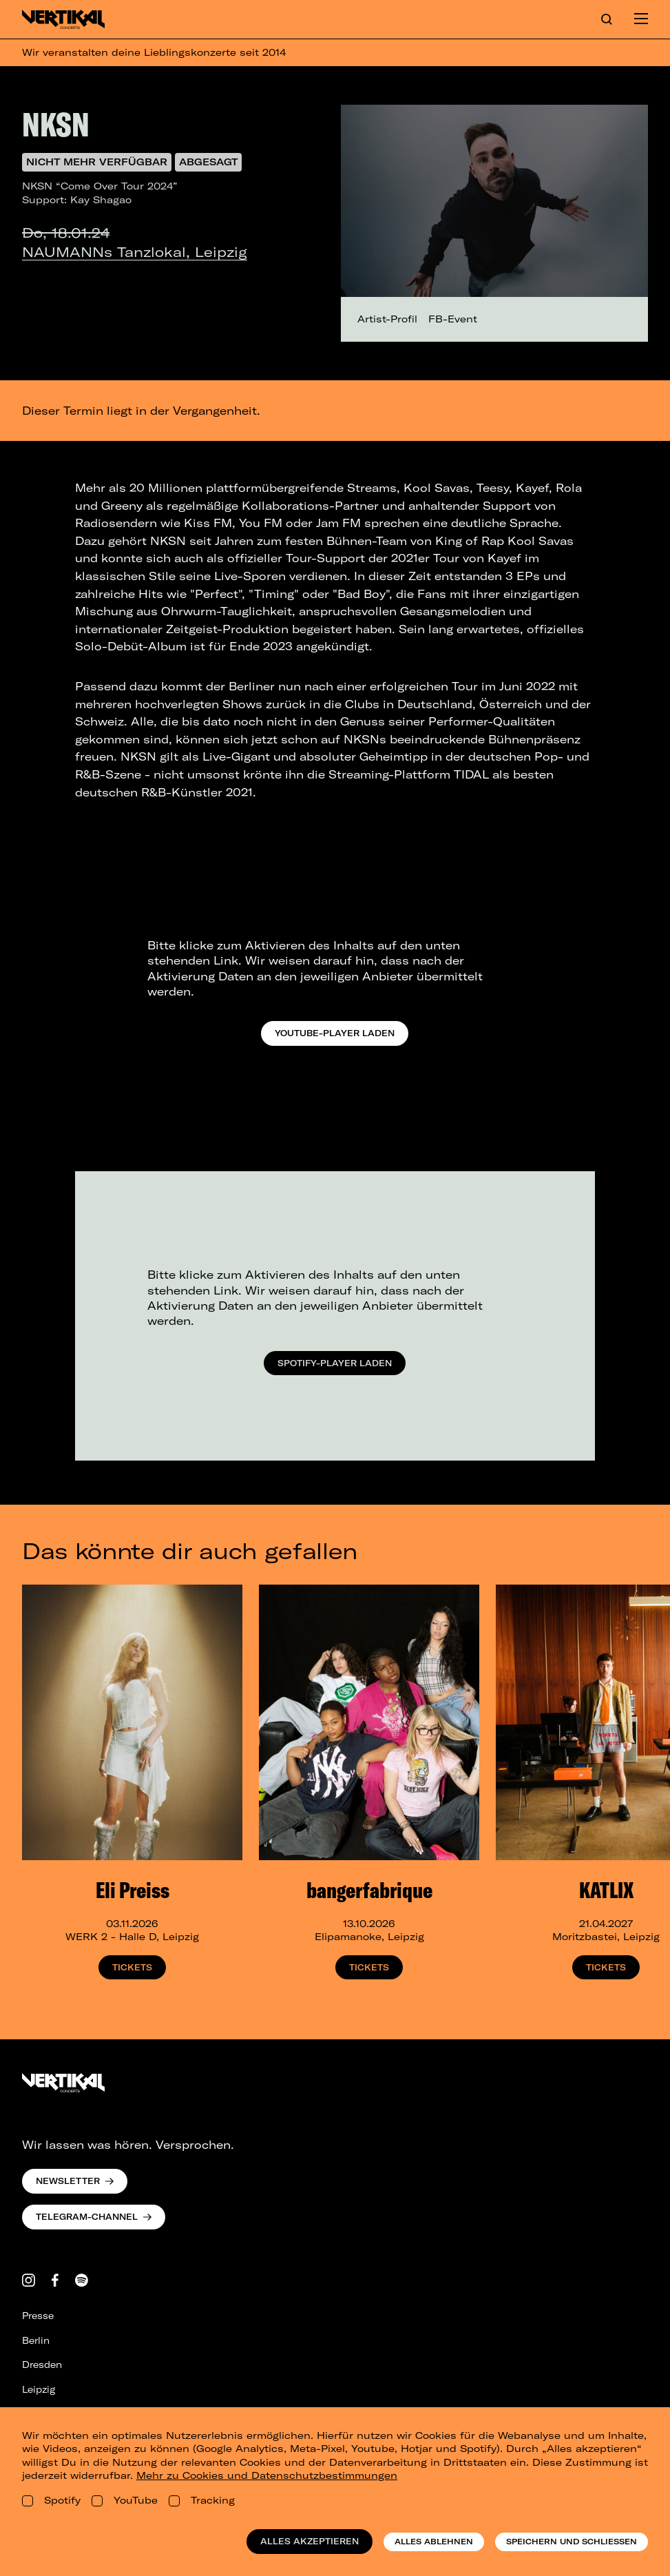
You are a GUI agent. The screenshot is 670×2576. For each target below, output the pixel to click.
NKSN (56, 124)
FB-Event (452, 319)
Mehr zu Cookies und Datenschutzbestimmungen (266, 2475)
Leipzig (38, 2389)
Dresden (42, 2364)
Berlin (36, 2340)
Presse (38, 2315)
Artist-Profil (387, 319)
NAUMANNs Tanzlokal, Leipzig (134, 251)
